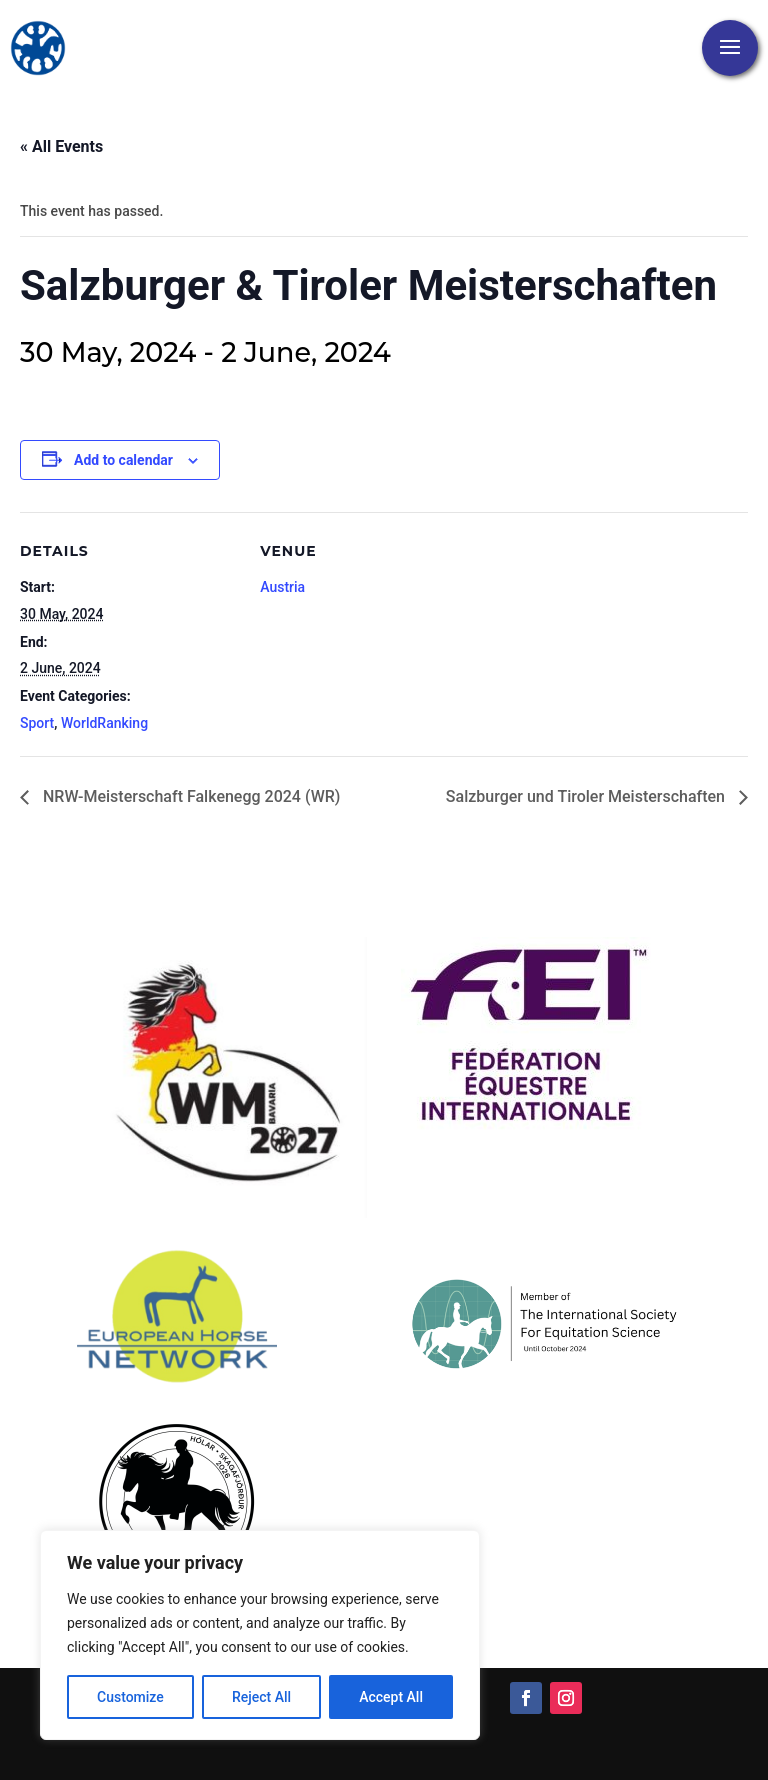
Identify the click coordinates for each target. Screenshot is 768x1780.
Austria (282, 587)
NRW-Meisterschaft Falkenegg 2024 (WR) (189, 796)
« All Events (61, 146)
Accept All (391, 1697)
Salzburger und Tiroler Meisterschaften (587, 796)
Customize (130, 1697)
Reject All (261, 1697)
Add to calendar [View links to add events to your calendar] (123, 460)
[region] (260, 1635)
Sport (37, 723)
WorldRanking (104, 723)
